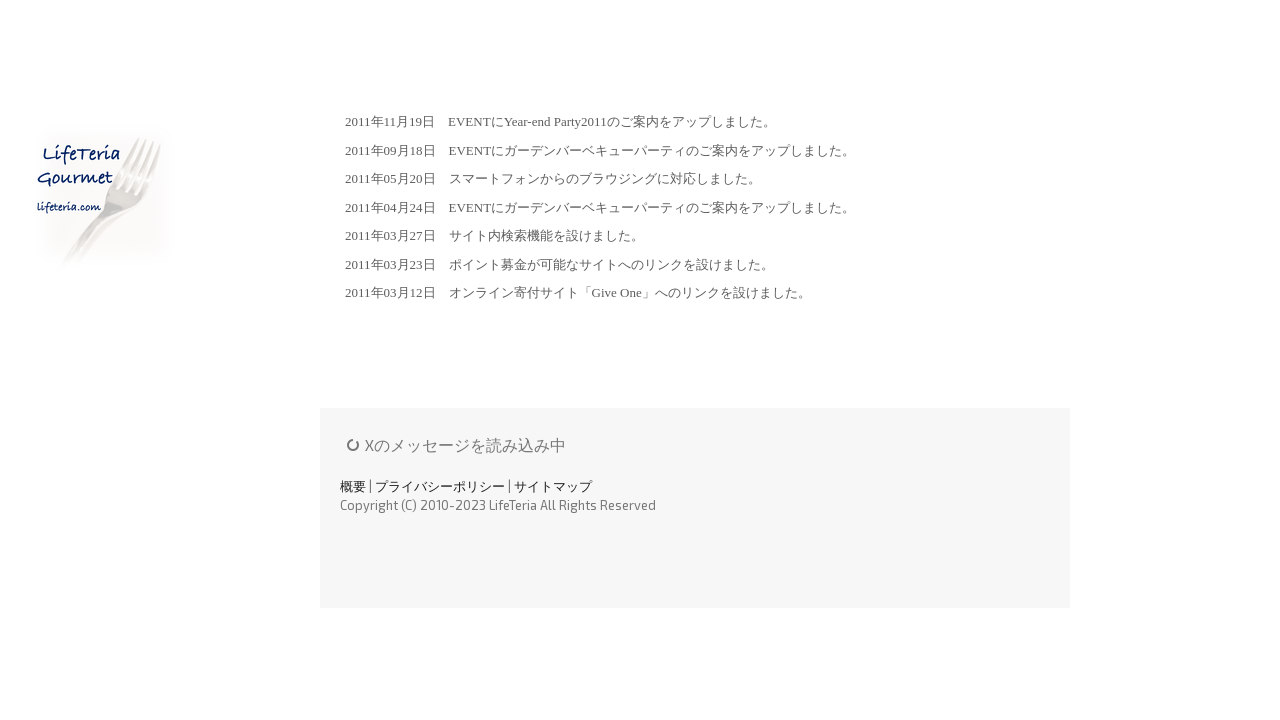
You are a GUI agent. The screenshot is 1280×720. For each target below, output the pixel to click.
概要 (353, 486)
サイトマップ (553, 486)
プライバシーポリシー (440, 486)
